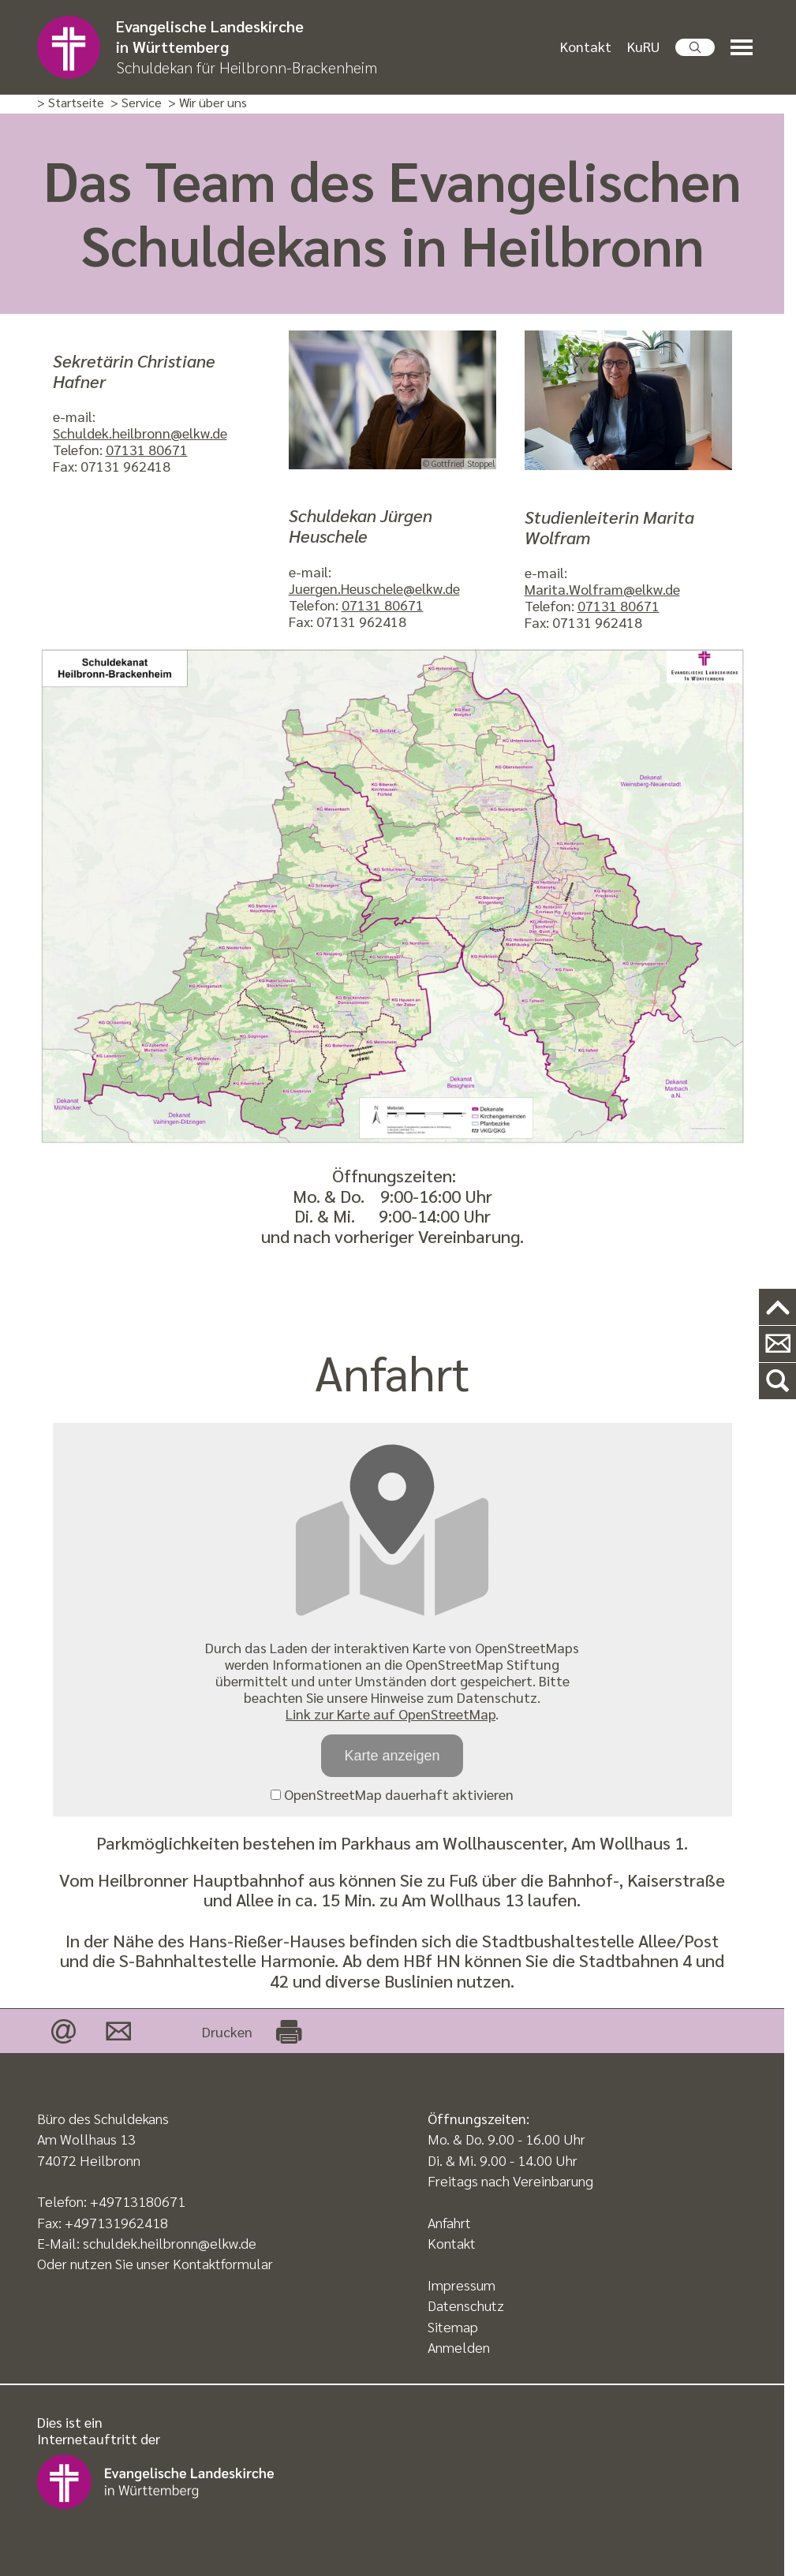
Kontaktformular (223, 2263)
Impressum (461, 2284)
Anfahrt (449, 2222)
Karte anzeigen (391, 1756)
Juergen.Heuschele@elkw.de (374, 588)
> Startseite (70, 102)
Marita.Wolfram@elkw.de (602, 589)
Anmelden (459, 2347)
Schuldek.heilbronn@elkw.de (140, 433)
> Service (136, 102)
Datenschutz (466, 2305)
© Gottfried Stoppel (459, 463)
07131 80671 (147, 449)
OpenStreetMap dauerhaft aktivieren (392, 1794)
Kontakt (585, 46)
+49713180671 (137, 2201)
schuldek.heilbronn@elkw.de (169, 2243)
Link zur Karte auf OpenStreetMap (390, 1713)
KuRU (643, 46)
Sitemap (453, 2326)
